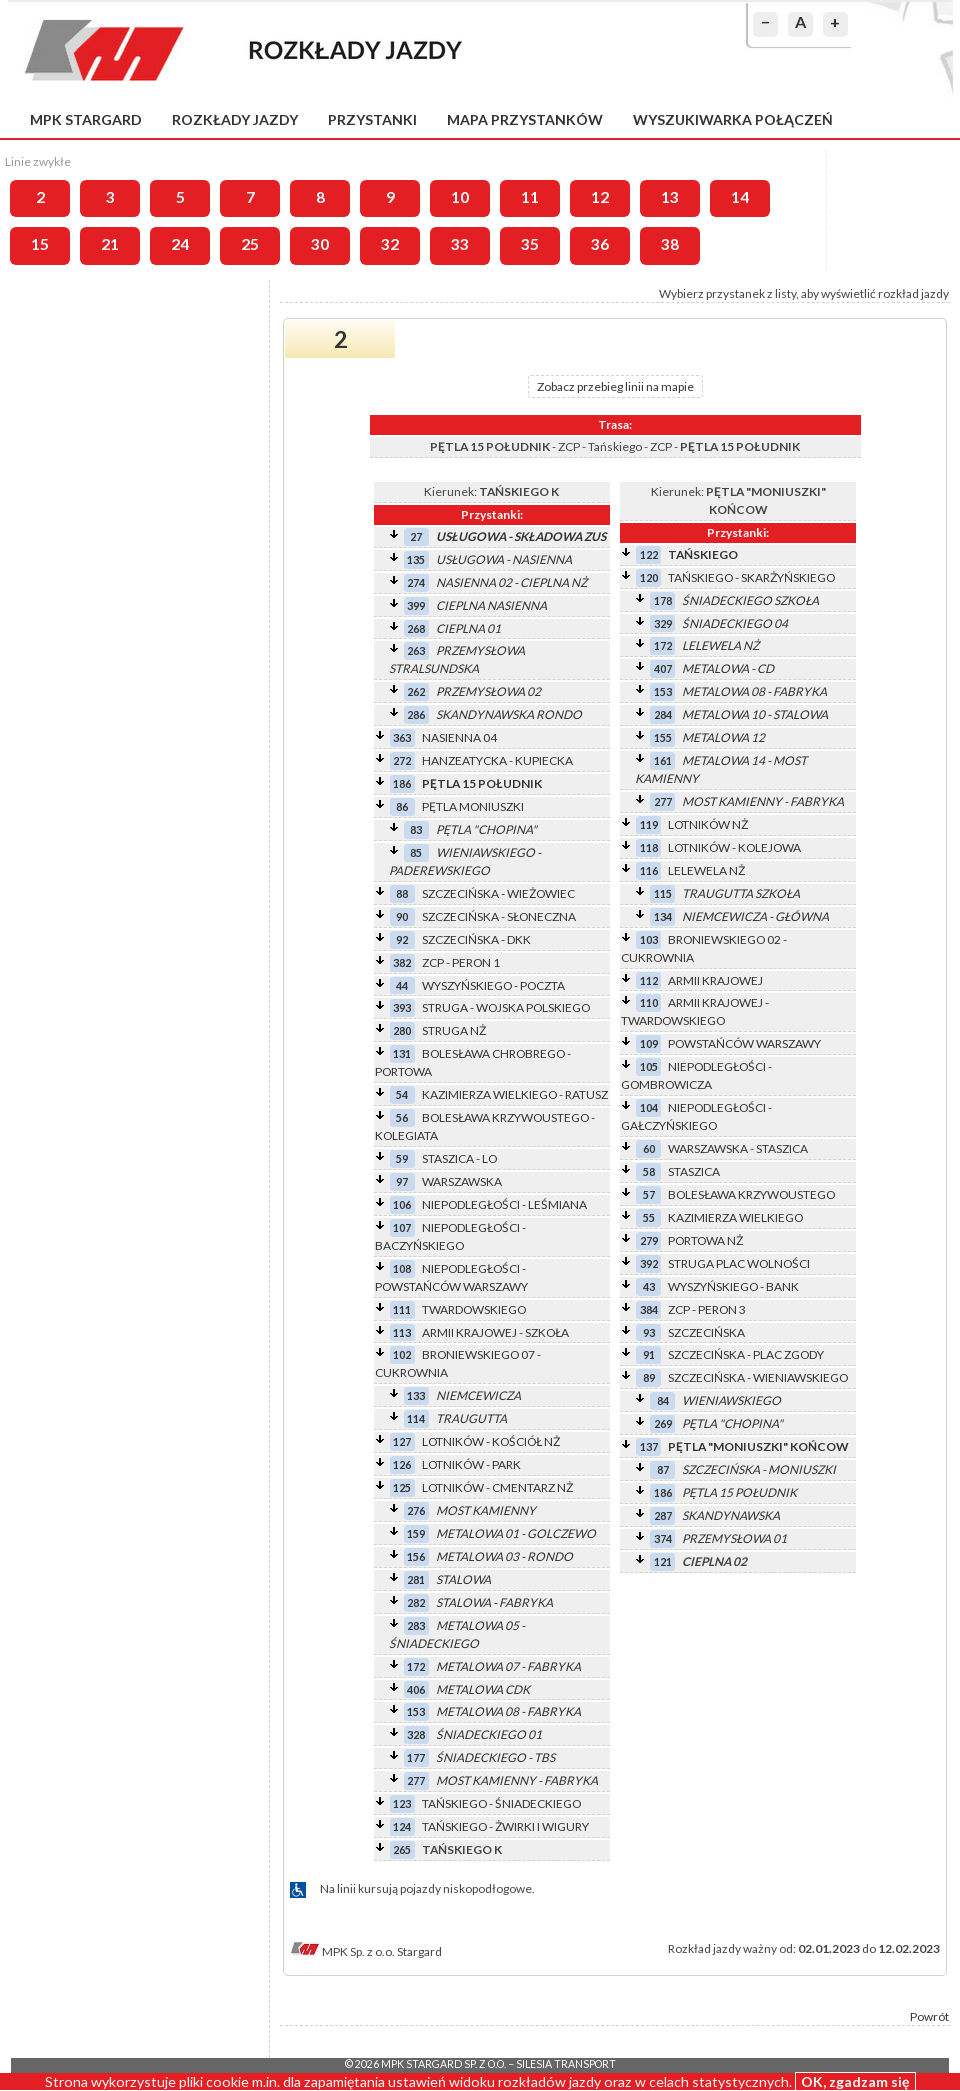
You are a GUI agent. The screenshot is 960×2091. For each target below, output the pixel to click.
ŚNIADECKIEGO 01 (489, 1734)
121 (663, 1561)
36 (600, 244)
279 (649, 1240)
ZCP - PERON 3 (707, 1309)
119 (649, 824)
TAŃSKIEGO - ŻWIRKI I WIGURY (505, 1826)
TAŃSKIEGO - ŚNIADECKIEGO (501, 1803)
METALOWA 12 (723, 737)
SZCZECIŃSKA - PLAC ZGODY (746, 1354)
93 (649, 1332)
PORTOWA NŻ (705, 1240)
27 (416, 536)
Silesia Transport (566, 2064)
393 (402, 1007)
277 (416, 1780)
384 (649, 1309)
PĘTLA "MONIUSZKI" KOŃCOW (758, 1446)
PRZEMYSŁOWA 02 (488, 691)
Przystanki (372, 119)
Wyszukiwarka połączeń (733, 119)
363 (402, 737)
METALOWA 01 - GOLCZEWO (516, 1533)
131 (402, 1053)
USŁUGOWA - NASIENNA (504, 559)
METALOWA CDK (483, 1689)
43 (649, 1286)
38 (670, 244)
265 (402, 1849)
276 (416, 1510)
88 (402, 893)
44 (402, 985)
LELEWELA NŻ (720, 645)
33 (460, 244)
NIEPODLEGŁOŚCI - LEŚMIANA (504, 1204)
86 (402, 806)
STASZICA (694, 1171)
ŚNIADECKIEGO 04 (735, 623)
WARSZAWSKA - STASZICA (738, 1148)
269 (663, 1423)
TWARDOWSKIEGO (474, 1309)
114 (416, 1418)
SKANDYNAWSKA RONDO (509, 714)
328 (416, 1734)
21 (110, 244)
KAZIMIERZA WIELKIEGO (735, 1217)
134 (663, 916)
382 (402, 962)
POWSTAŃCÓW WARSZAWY (744, 1043)
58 (649, 1171)
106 (402, 1204)
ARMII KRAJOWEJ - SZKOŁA (495, 1332)
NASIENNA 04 (459, 737)
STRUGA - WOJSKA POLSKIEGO (506, 1007)
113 (402, 1332)
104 (649, 1107)
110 (649, 1002)
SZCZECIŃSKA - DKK (476, 939)
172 (416, 1666)
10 (460, 197)
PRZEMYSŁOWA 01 (734, 1538)
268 (416, 628)
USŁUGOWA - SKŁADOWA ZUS (521, 536)
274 (416, 582)
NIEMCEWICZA (478, 1395)
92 (402, 939)
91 (649, 1354)
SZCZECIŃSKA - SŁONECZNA (499, 916)
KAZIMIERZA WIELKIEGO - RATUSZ (515, 1094)
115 (663, 893)
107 (402, 1227)
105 (649, 1066)
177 (416, 1757)
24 (180, 244)
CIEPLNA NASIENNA (491, 605)
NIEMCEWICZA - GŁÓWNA (755, 916)
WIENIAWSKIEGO (731, 1400)
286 (416, 714)
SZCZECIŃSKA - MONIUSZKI (759, 1469)
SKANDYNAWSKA (731, 1515)
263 (416, 650)
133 (416, 1395)
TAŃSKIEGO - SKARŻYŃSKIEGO (751, 577)
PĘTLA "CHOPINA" (486, 829)
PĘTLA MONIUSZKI (473, 806)
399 (416, 605)
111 (402, 1309)
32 (390, 244)
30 (320, 244)
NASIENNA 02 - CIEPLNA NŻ (511, 582)
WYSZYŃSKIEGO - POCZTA (493, 985)
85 (416, 852)
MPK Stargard (86, 119)
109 (649, 1043)
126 (402, 1464)
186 (402, 783)
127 (402, 1441)
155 (663, 737)
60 (649, 1148)
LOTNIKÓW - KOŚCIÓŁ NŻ (491, 1441)
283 (416, 1625)
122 (649, 554)
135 (416, 559)
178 (663, 600)
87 (663, 1469)
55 (649, 1217)
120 (649, 577)
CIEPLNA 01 (468, 628)
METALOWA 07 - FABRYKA (508, 1666)
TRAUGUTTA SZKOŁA (741, 893)
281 (416, 1579)
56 (402, 1117)
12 (600, 197)
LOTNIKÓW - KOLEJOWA (734, 847)
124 (402, 1826)
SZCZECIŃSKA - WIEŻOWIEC (498, 893)
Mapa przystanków (525, 119)
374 (663, 1538)
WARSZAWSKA (462, 1181)
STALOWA (463, 1579)
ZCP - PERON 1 (461, 962)
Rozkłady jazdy (235, 119)
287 (663, 1515)
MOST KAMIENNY (486, 1510)
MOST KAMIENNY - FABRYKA (517, 1780)
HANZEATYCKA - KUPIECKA (497, 760)
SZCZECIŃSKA (706, 1332)
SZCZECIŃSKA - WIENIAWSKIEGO (758, 1377)
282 (416, 1602)
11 (530, 197)
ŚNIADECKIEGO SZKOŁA (750, 600)
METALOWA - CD (728, 668)
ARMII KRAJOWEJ (715, 980)
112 (649, 980)
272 (402, 760)
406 (416, 1689)
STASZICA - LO (459, 1158)
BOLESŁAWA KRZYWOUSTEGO (751, 1194)
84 (663, 1400)
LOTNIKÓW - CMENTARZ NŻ (497, 1487)
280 (402, 1030)
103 (649, 939)
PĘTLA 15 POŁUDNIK (482, 783)
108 (402, 1268)
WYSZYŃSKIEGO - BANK (733, 1286)
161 (663, 760)
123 (402, 1803)
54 (402, 1094)
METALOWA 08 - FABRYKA (508, 1711)
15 (40, 244)
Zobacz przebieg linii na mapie (615, 386)
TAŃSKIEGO (703, 554)
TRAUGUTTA (471, 1418)
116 (649, 870)
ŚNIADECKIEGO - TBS (495, 1757)
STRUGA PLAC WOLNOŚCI (739, 1263)
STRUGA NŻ (454, 1030)
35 (530, 244)
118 (649, 847)
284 (663, 714)
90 (402, 916)
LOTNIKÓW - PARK (471, 1464)
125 (402, 1487)
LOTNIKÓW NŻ (708, 824)
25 (250, 244)
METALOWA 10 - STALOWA (755, 714)
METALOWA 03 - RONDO (504, 1556)
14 (740, 197)
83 (416, 829)
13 (670, 197)
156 (416, 1556)
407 (663, 668)
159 (416, 1533)
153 (416, 1711)
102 (402, 1354)
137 (649, 1446)
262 (416, 691)
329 (663, 623)
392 (649, 1263)
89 (649, 1377)
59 (402, 1158)
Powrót (929, 2016)
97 (402, 1181)
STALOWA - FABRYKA (494, 1602)
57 (649, 1194)
